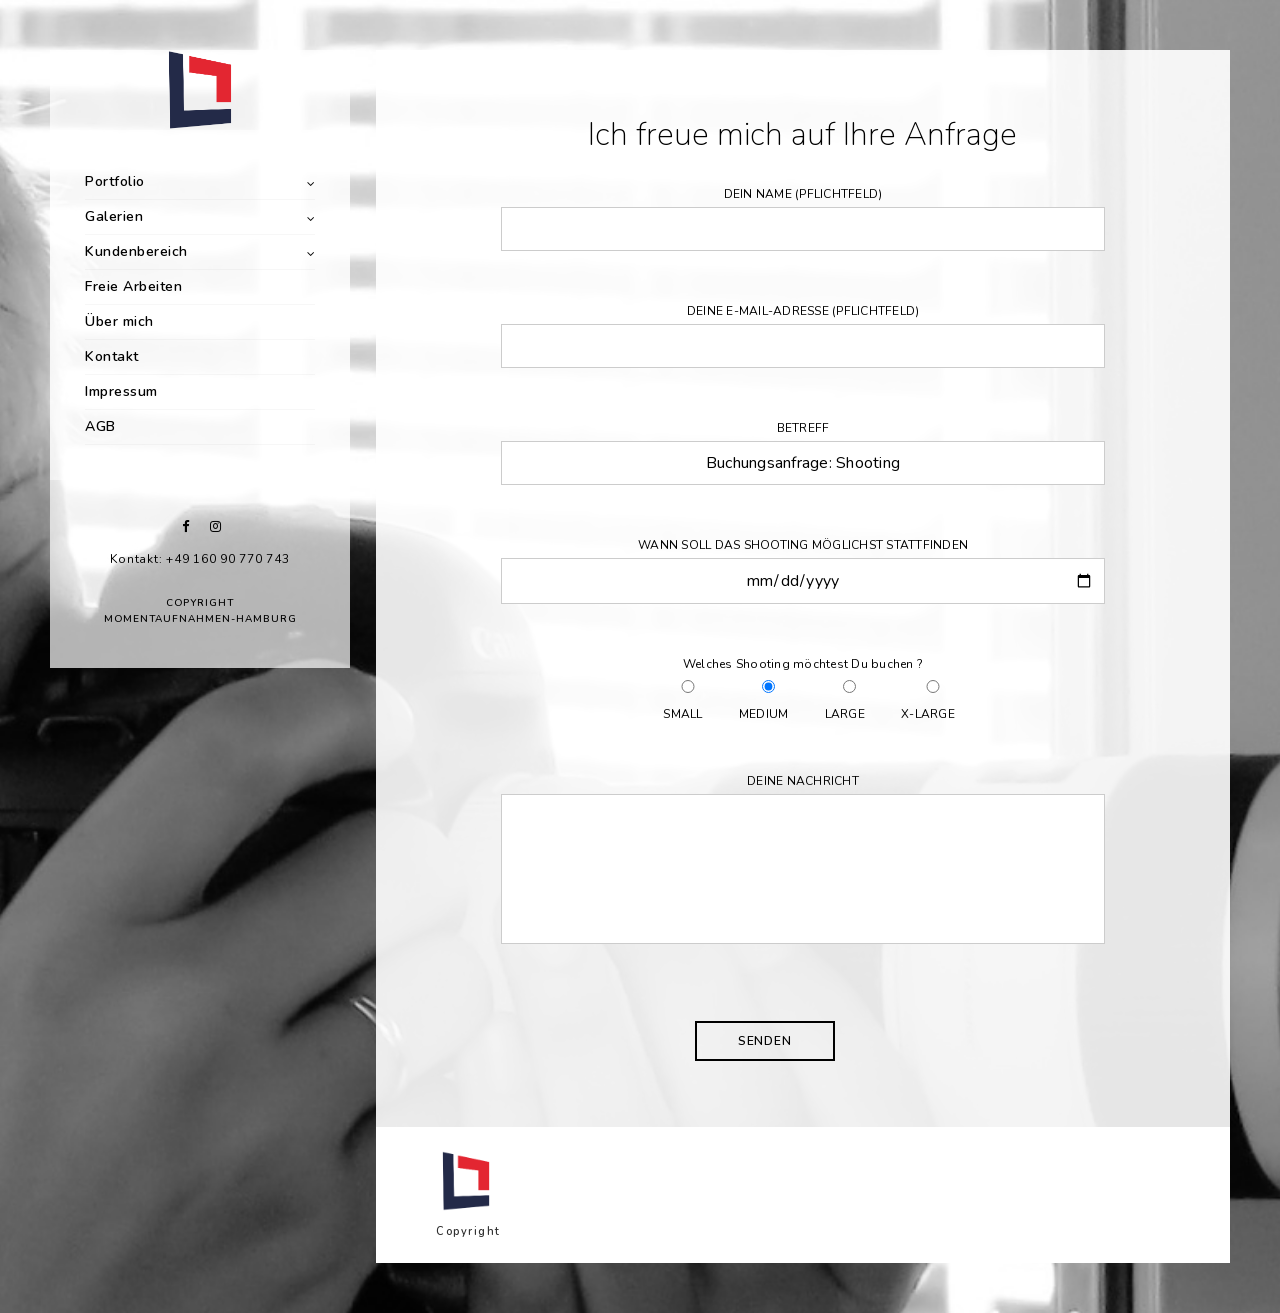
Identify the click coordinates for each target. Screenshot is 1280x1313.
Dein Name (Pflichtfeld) (802, 218)
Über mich (119, 321)
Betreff (802, 452)
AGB (100, 426)
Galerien (114, 216)
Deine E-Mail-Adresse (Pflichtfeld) (802, 335)
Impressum (121, 391)
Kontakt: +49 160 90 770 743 (199, 559)
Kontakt (112, 356)
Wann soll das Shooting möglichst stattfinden (802, 570)
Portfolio (115, 181)
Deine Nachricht (802, 863)
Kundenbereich (136, 251)
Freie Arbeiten (133, 286)
